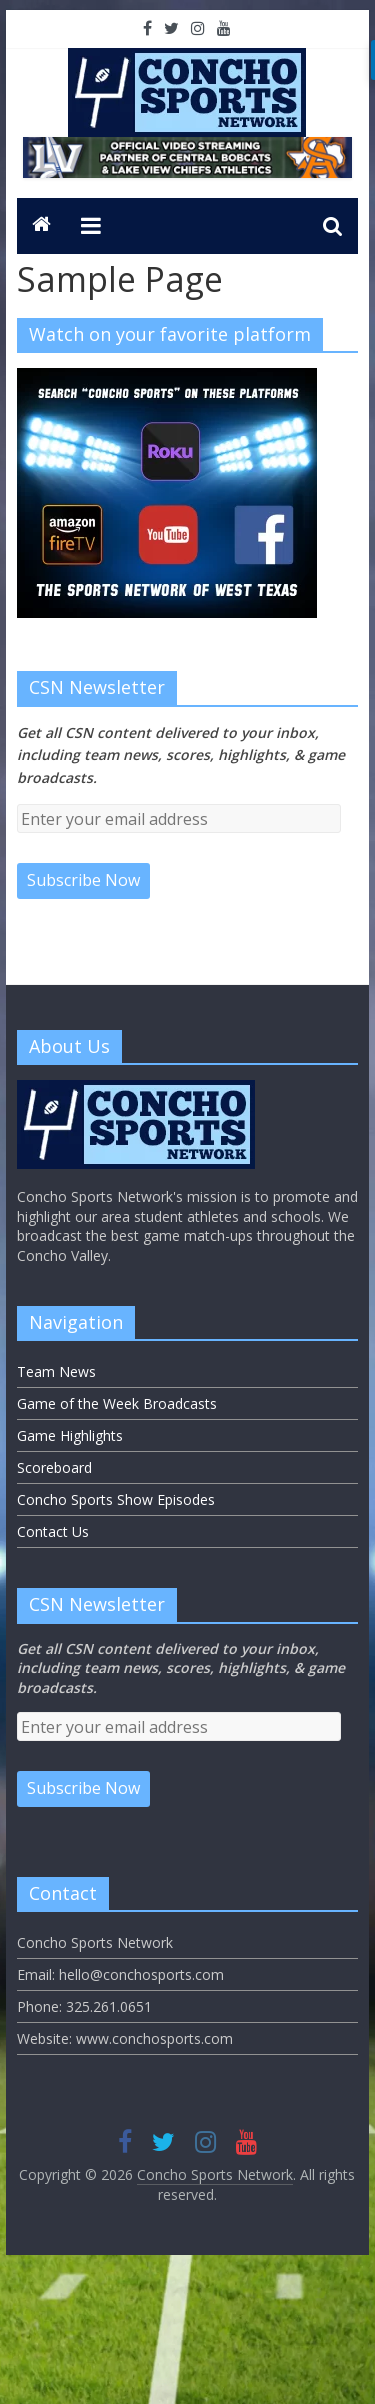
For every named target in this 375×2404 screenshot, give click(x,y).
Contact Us (53, 1531)
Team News (56, 1371)
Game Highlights (70, 1435)
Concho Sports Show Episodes (116, 1499)
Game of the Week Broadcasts (117, 1403)
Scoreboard (54, 1467)
